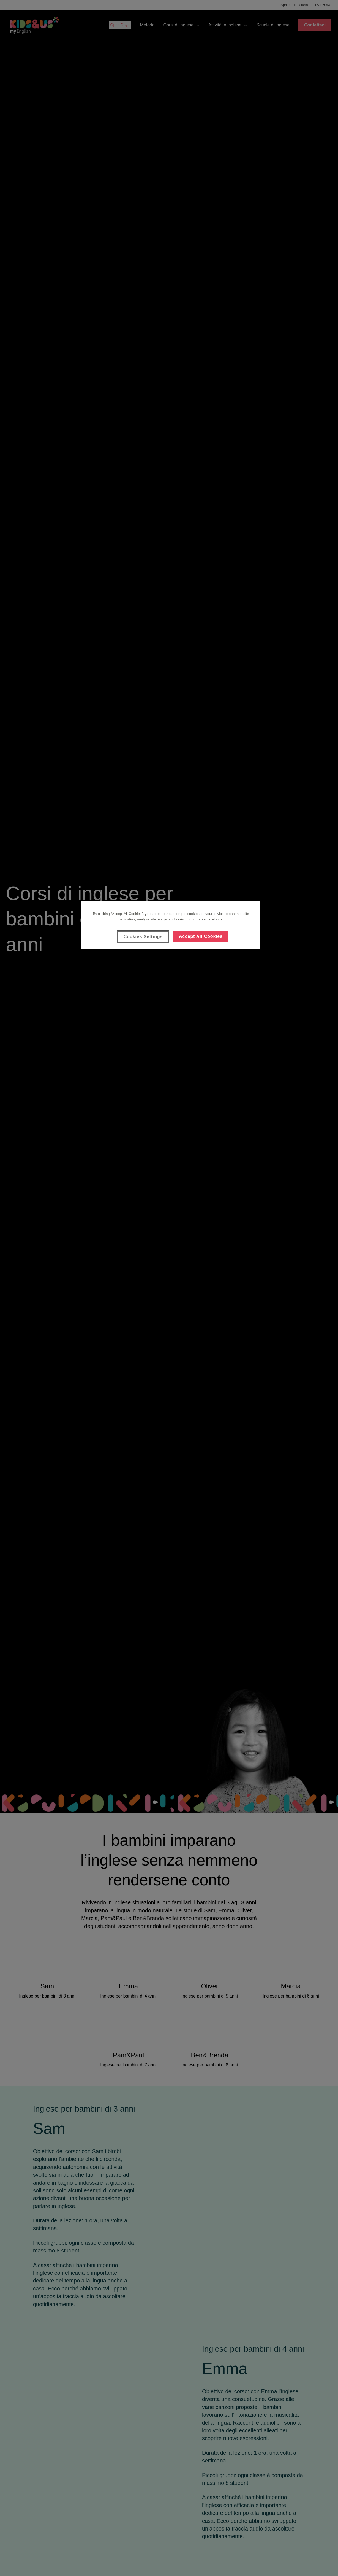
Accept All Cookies (201, 936)
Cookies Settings (143, 936)
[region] (170, 925)
